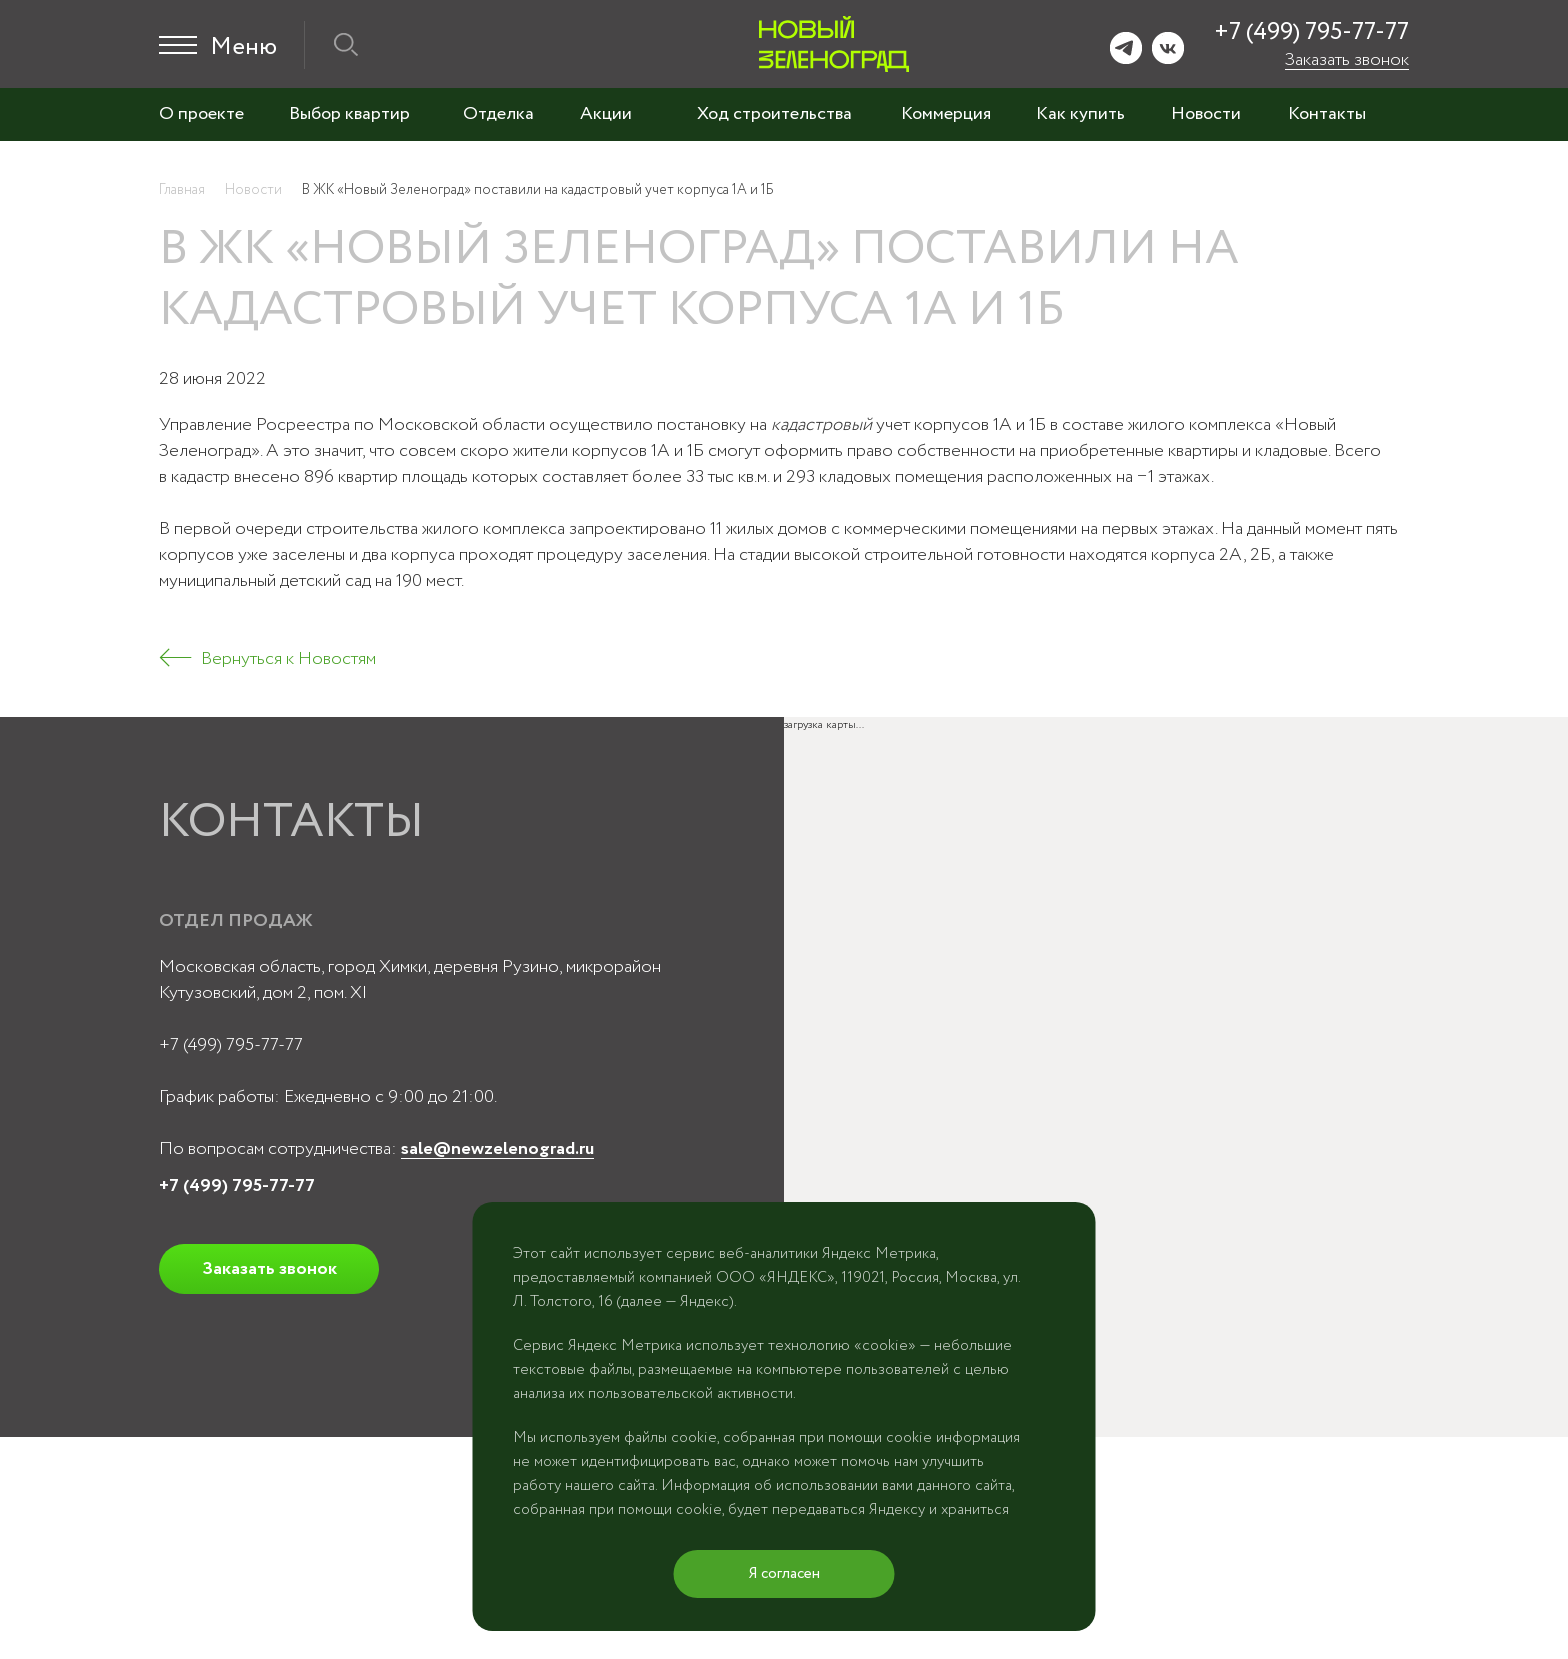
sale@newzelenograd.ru (497, 1149)
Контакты (1327, 114)
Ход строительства (774, 114)
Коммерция (946, 114)
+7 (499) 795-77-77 (1311, 32)
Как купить (1080, 114)
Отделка (498, 114)
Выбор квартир (349, 114)
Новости (1206, 114)
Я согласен (784, 1574)
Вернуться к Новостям (288, 659)
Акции (606, 114)
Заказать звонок (1347, 60)
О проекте (201, 114)
